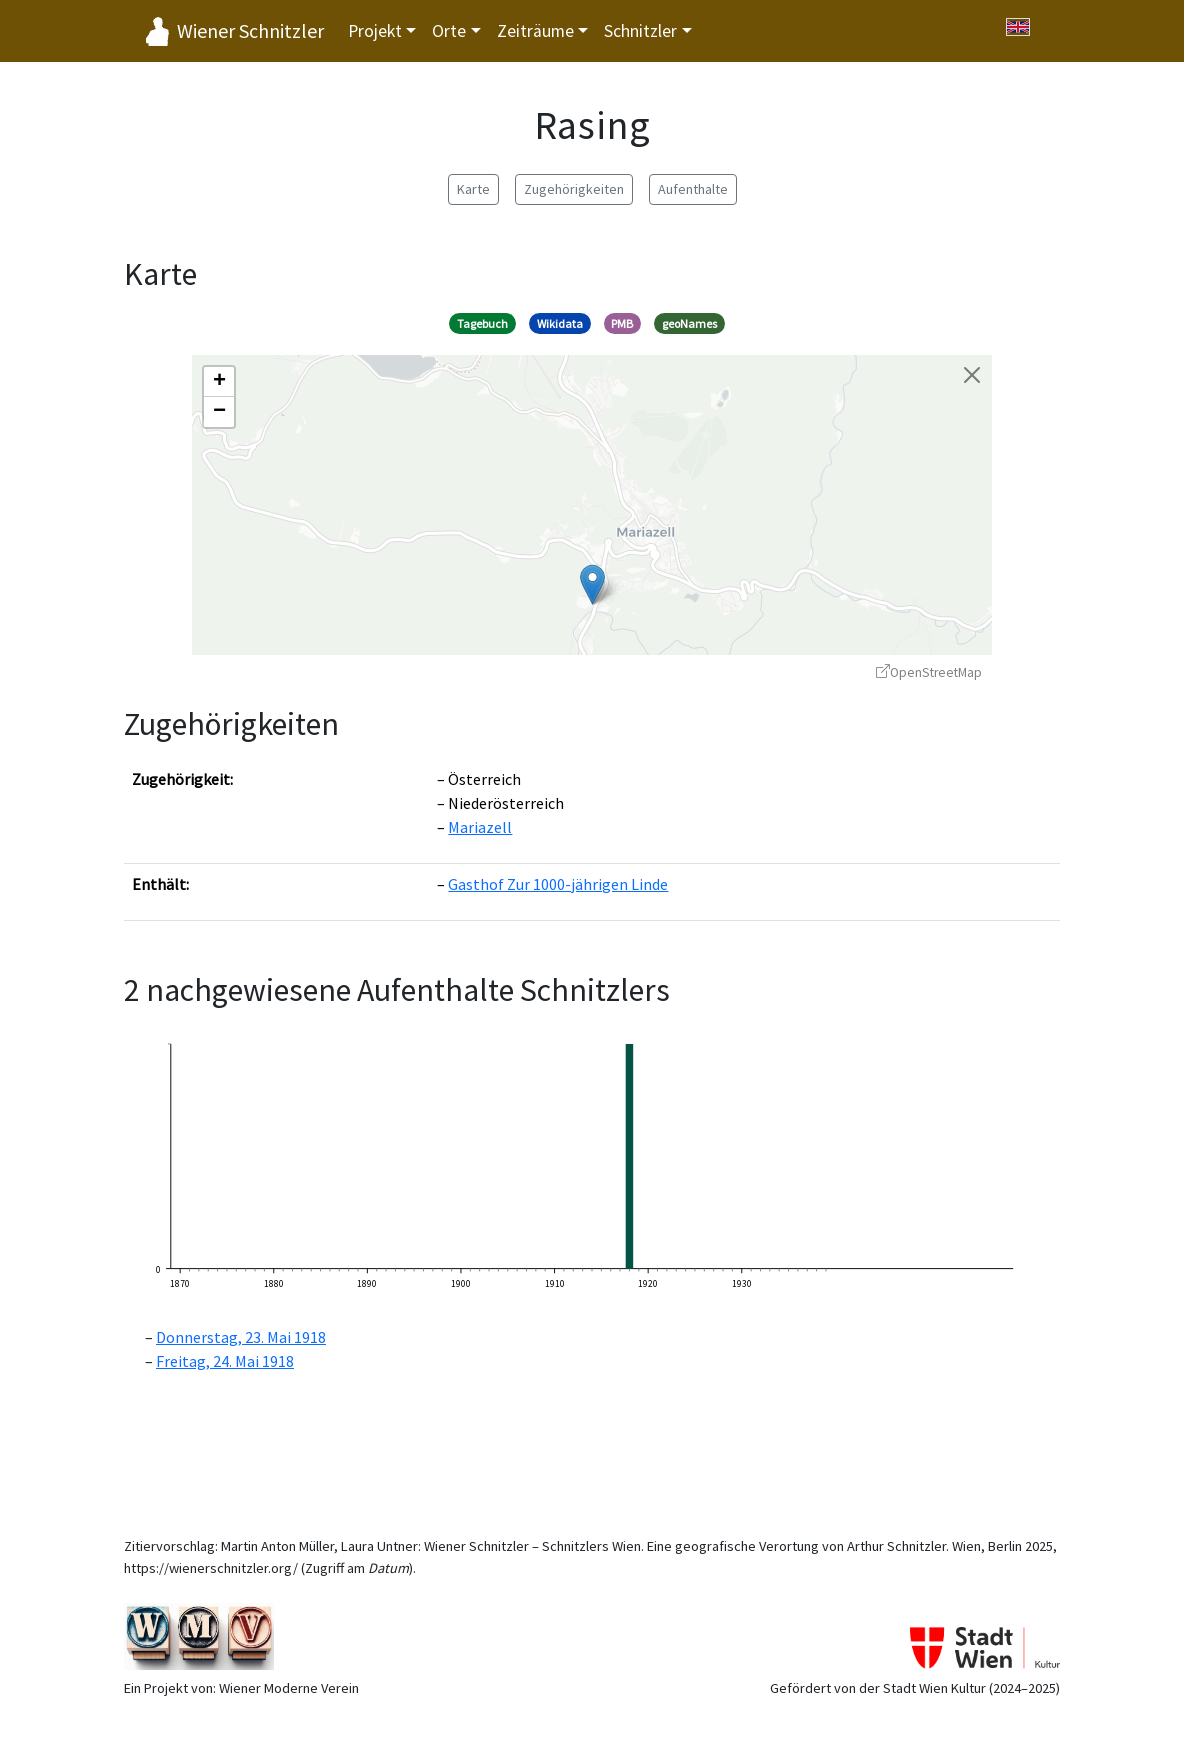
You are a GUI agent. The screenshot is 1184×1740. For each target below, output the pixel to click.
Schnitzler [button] (640, 31)
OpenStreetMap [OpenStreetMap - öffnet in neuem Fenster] (929, 672)
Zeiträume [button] (535, 31)
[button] (592, 584)
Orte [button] (449, 31)
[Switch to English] (1018, 27)
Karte (473, 189)
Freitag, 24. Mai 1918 (225, 1361)
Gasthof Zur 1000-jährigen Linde (558, 884)
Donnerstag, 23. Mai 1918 (241, 1337)
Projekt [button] (375, 31)
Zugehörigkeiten (574, 189)
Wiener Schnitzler (250, 30)
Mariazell (480, 827)
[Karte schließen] (972, 375)
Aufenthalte (693, 189)
